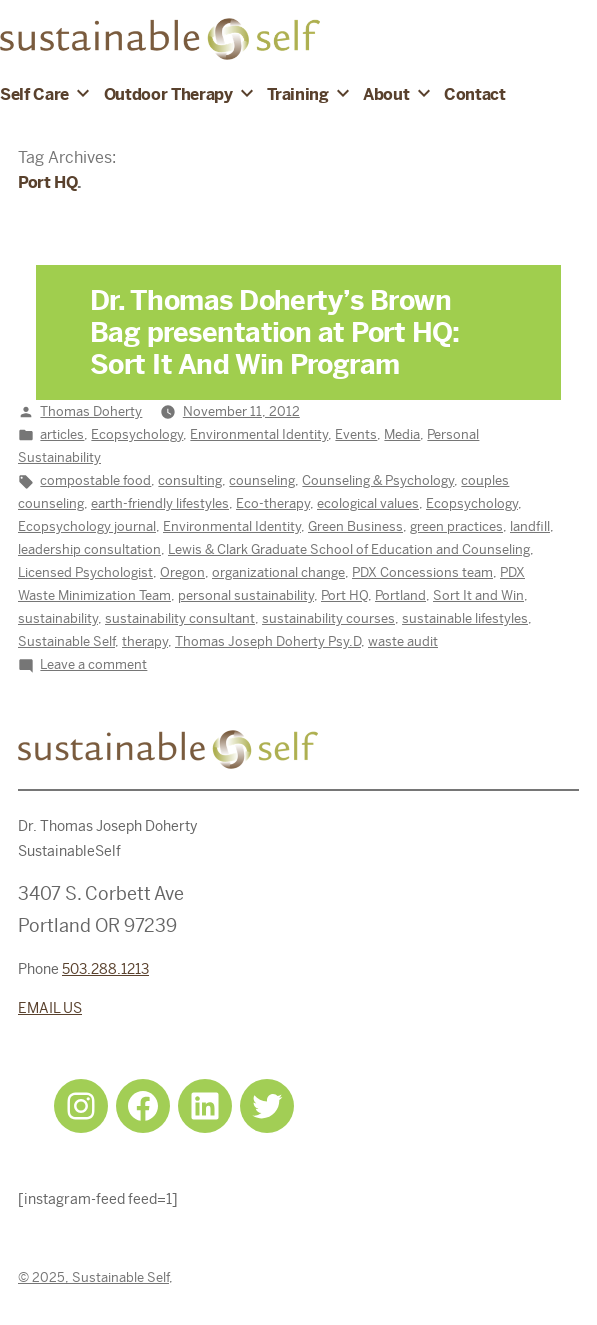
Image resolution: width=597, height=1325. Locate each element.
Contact (475, 94)
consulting (190, 480)
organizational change (278, 572)
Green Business (355, 526)
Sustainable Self (66, 641)
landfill (530, 526)
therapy (145, 641)
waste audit (403, 641)
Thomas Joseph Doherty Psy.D (268, 641)
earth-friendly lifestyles (160, 503)
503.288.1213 (105, 969)
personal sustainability (246, 595)
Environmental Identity (259, 434)
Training (297, 94)
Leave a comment (93, 664)
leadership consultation (89, 549)
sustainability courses (328, 618)
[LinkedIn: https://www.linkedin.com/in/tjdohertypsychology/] (205, 1106)
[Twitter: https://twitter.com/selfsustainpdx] (267, 1106)
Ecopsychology (137, 434)
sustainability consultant (180, 618)
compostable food (95, 480)
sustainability (58, 618)
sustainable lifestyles (465, 618)
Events (356, 434)
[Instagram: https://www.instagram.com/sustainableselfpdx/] (81, 1106)
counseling (262, 480)
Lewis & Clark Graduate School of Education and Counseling (349, 549)
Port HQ (344, 595)
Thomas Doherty (91, 411)
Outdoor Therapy (168, 94)
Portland (400, 595)
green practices (456, 526)
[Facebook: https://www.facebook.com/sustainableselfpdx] (143, 1106)
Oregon (182, 572)
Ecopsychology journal (87, 526)
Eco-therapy (273, 503)
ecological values (368, 503)
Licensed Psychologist (85, 572)
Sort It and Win (478, 595)
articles (62, 434)
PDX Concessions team (422, 572)
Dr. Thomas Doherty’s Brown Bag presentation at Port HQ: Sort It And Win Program (275, 333)
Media (402, 434)
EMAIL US (50, 1008)
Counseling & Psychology (378, 480)
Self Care (34, 94)
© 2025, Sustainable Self (93, 1277)
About (386, 94)
